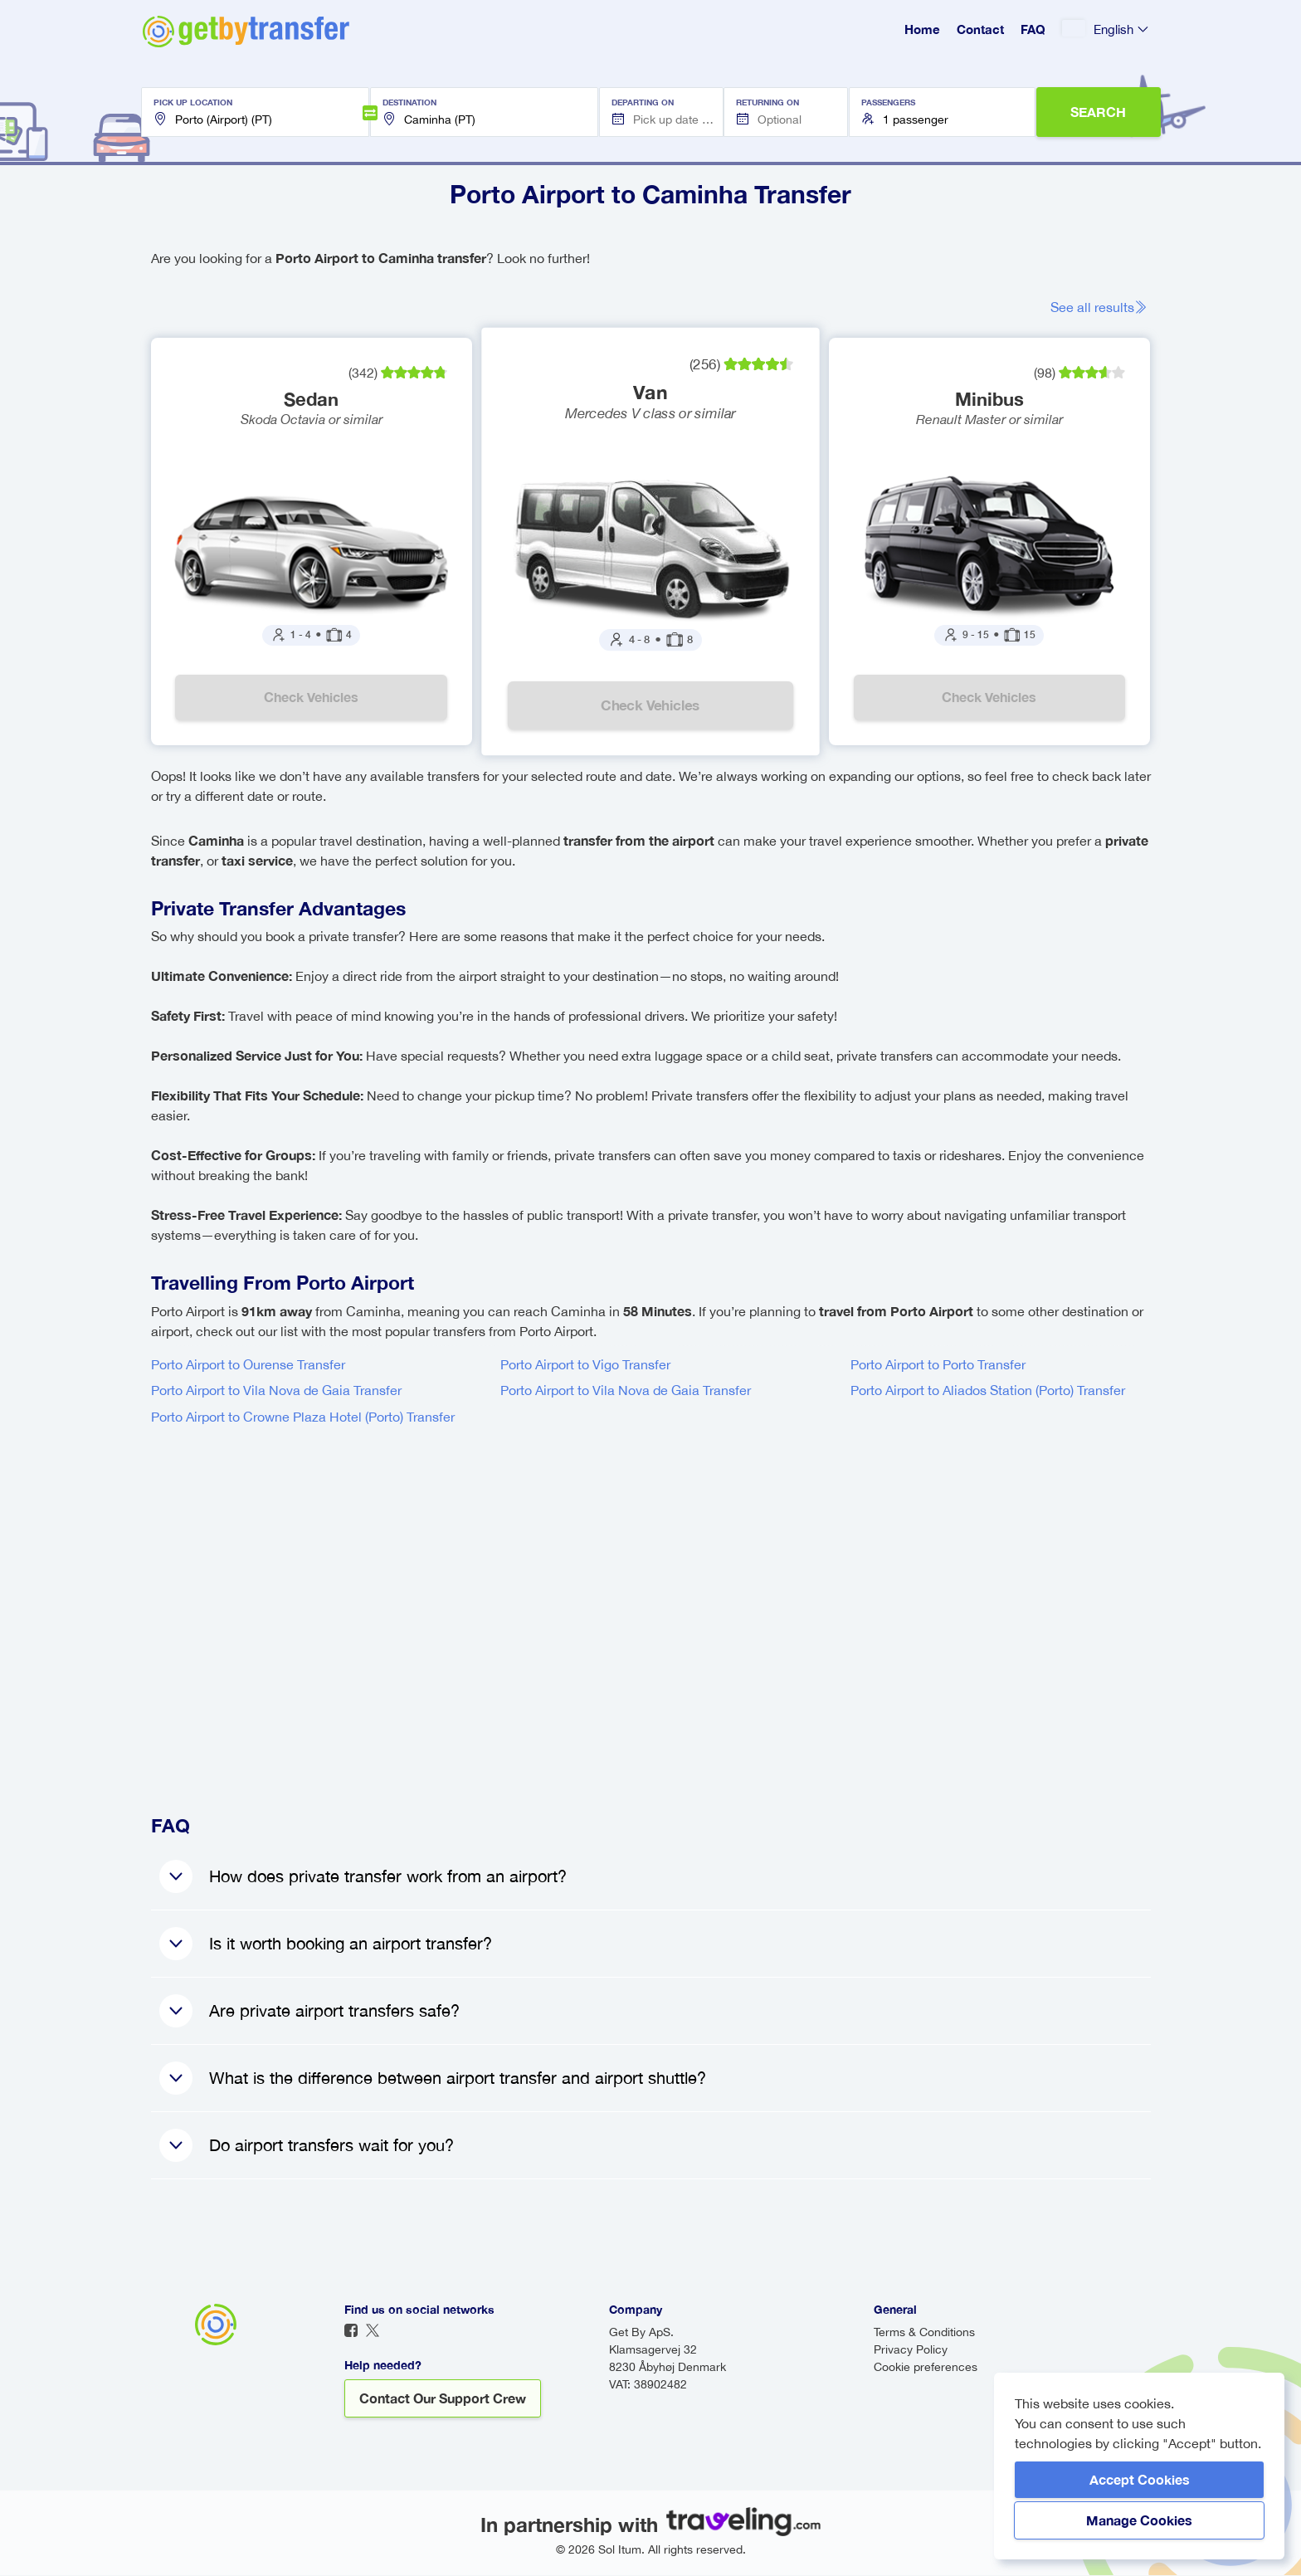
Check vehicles (311, 697)
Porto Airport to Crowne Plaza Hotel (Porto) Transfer (303, 1416)
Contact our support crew (442, 2399)
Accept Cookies (1139, 2479)
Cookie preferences (925, 2367)
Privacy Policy (911, 2350)
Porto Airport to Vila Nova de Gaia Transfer (276, 1390)
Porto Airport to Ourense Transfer (248, 1364)
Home (922, 29)
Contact (980, 29)
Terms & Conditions (924, 2332)
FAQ (1033, 29)
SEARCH (1098, 112)
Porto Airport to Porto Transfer (938, 1364)
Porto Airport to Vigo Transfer (585, 1364)
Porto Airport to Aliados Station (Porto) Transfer (987, 1390)
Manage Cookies (1139, 2520)
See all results (1099, 307)
